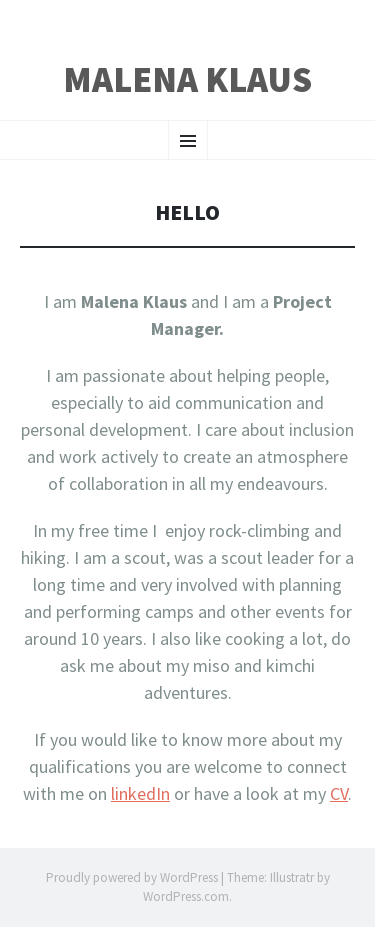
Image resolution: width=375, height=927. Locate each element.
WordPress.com (186, 896)
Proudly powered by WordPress (132, 877)
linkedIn (140, 793)
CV (339, 793)
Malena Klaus (187, 80)
